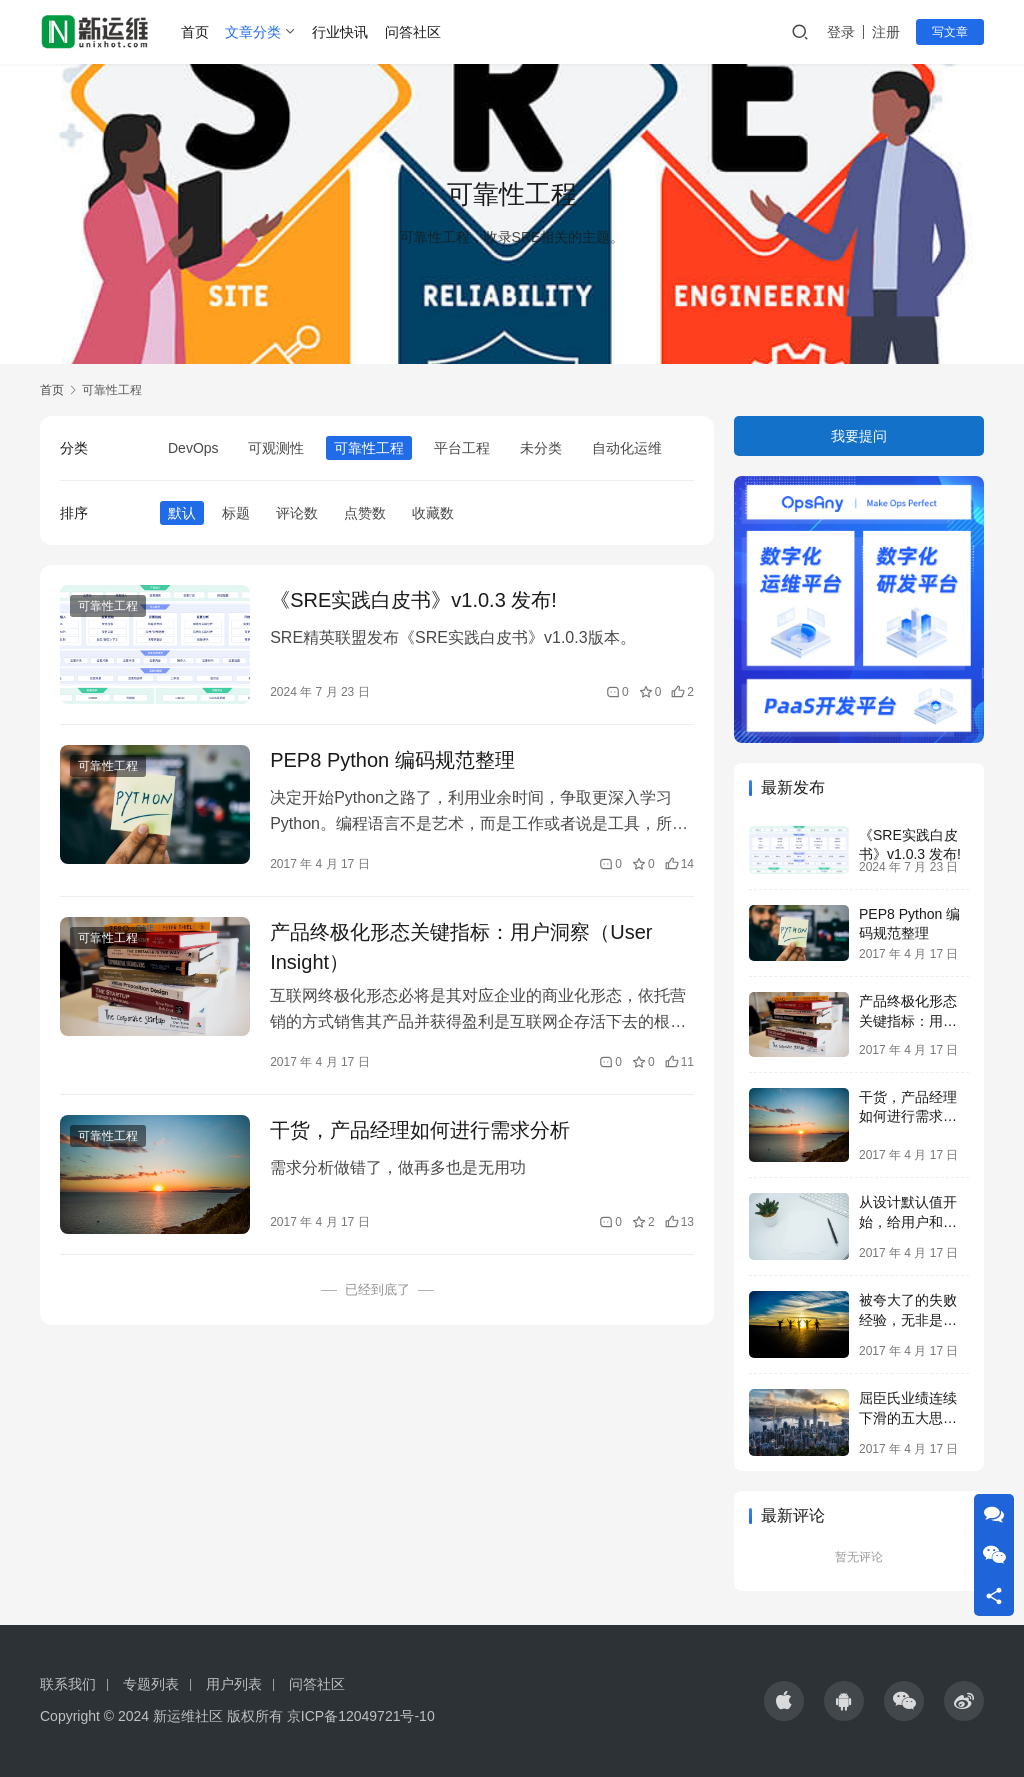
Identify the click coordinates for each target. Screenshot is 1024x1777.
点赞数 (365, 513)
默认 (182, 513)
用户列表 (234, 1684)
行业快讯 (340, 32)
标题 (236, 513)
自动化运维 (627, 448)
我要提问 (859, 436)
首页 (195, 32)
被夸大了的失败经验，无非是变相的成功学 (908, 1319)
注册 (886, 32)
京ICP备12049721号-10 (361, 1716)
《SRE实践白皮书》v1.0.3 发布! (413, 600)
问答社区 (413, 32)
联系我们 (68, 1684)
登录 (841, 32)
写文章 (950, 32)
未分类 (541, 448)
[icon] (784, 1701)
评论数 (297, 513)
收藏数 (433, 513)
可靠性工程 (369, 448)
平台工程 (462, 448)
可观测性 (276, 448)
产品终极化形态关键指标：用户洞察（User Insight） (461, 947)
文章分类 (253, 32)
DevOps (193, 448)
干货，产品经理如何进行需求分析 (420, 1130)
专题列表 (151, 1684)
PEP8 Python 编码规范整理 (392, 760)
